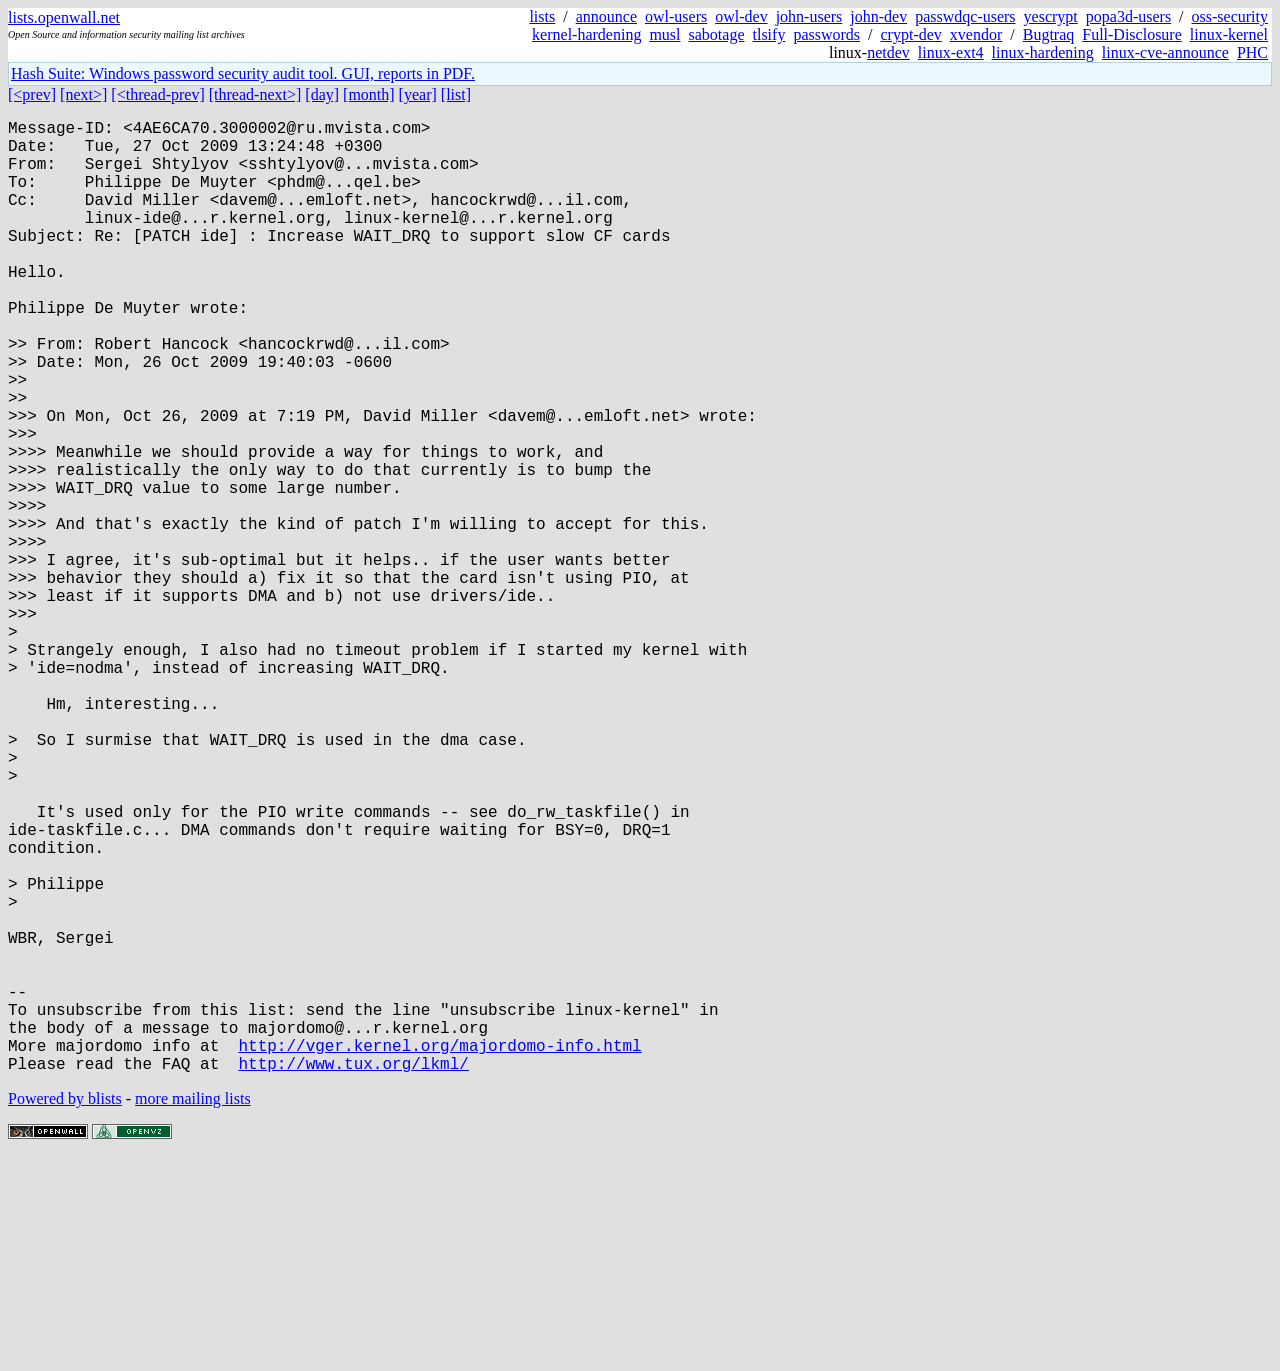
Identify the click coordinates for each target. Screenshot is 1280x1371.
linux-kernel (1229, 34)
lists (542, 16)
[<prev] (32, 94)
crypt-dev (911, 34)
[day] (322, 94)
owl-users (676, 16)
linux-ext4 (951, 52)
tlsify (768, 34)
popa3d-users (1128, 16)
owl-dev (741, 16)
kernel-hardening (586, 34)
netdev (888, 52)
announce (606, 16)
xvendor (976, 34)
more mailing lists (193, 1310)
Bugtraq (1049, 34)
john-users (809, 16)
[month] (369, 94)
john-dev (878, 16)
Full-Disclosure (1132, 34)
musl (664, 34)
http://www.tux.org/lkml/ (353, 1275)
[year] (418, 94)
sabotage (717, 34)
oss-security (1230, 16)
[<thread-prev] (157, 94)
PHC (1252, 52)
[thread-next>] (255, 94)
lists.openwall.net (64, 17)
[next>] (83, 94)
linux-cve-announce (1165, 52)
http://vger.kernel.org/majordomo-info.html (439, 1253)
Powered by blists (65, 1310)
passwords (826, 34)
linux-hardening (1043, 52)
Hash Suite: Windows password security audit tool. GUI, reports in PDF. (243, 73)
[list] (456, 94)
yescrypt (1051, 16)
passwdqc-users (965, 16)
